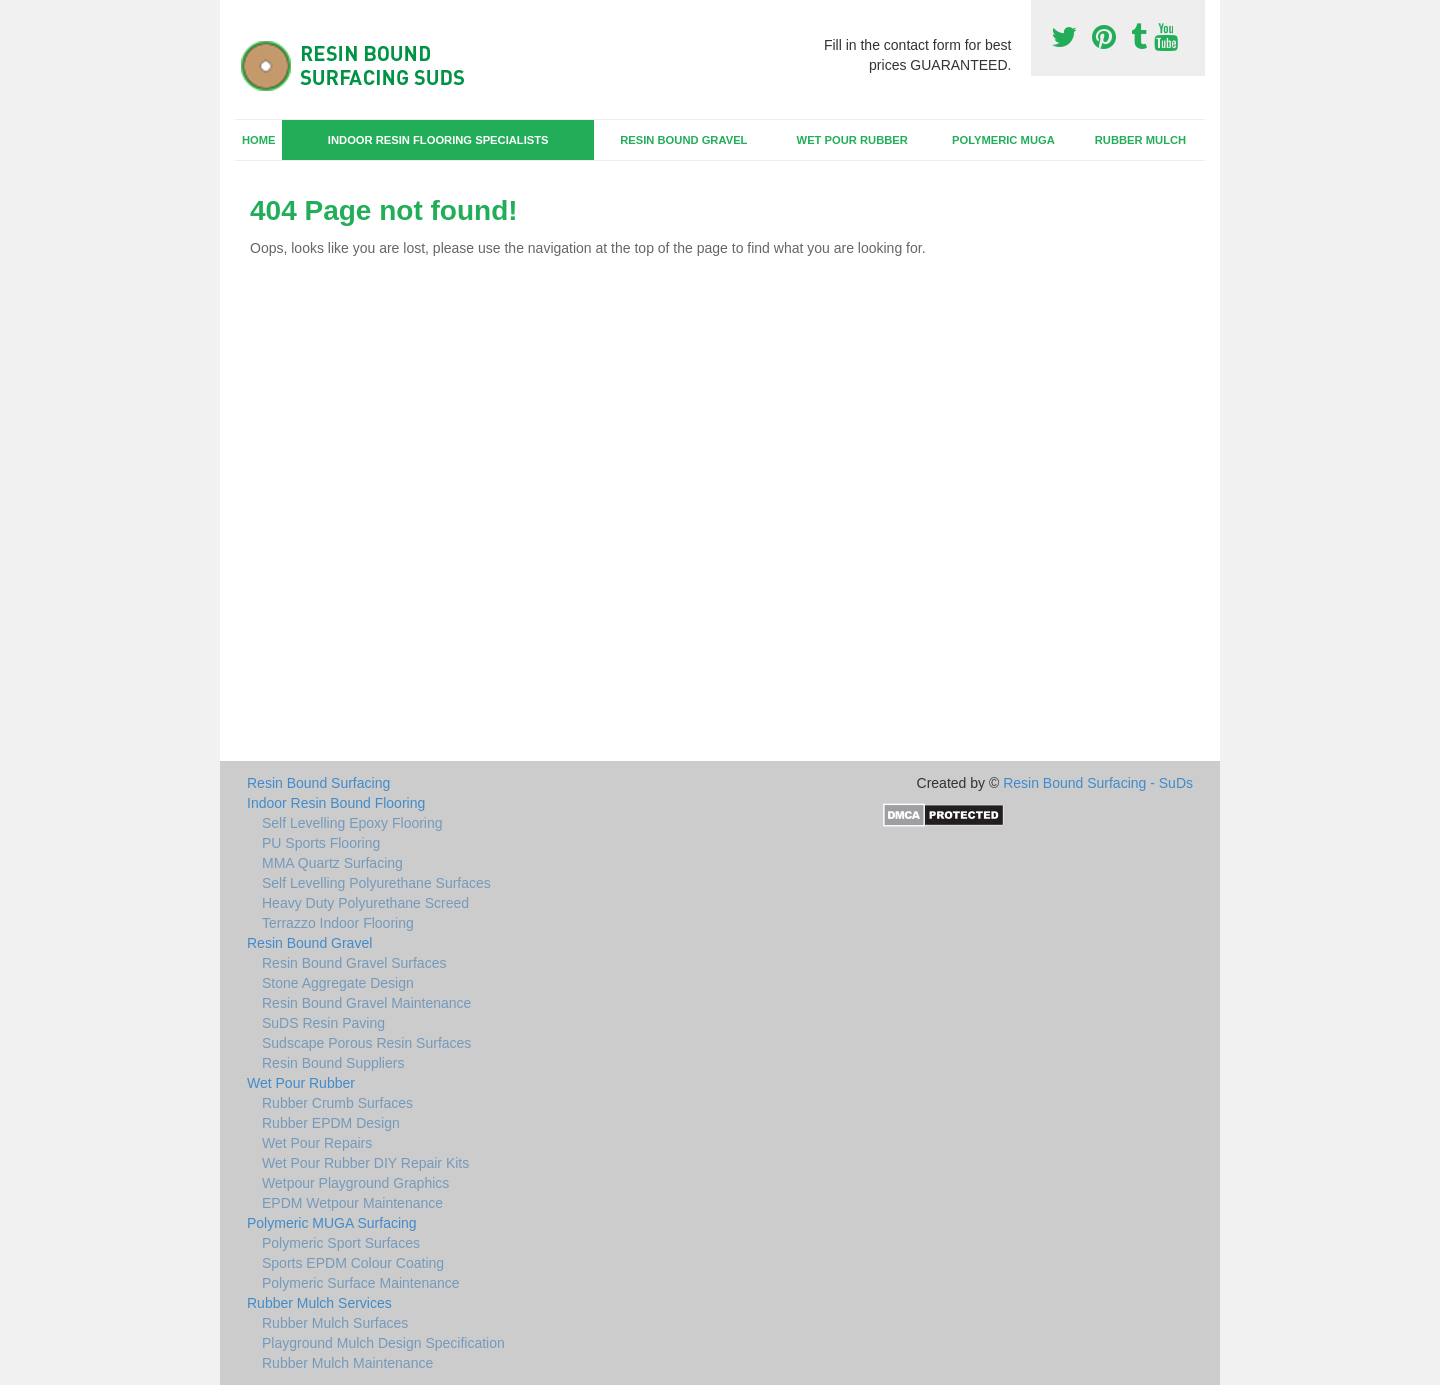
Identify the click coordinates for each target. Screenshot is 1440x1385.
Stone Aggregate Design (338, 983)
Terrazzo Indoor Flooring (338, 923)
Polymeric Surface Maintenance (361, 1283)
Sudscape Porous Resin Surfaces (366, 1043)
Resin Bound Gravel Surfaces (354, 963)
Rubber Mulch (1140, 140)
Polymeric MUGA (1003, 140)
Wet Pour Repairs (317, 1143)
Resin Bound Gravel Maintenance (366, 1003)
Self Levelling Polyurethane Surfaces (376, 883)
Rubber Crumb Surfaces (337, 1103)
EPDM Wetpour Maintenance (352, 1203)
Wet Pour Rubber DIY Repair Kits (365, 1163)
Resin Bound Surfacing (318, 783)
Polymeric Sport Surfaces (341, 1243)
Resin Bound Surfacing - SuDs (1098, 783)
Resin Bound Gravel (683, 140)
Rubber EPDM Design (331, 1123)
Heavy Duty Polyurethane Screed (365, 903)
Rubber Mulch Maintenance (347, 1363)
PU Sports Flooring (321, 843)
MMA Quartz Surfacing (332, 863)
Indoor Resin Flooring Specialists (438, 140)
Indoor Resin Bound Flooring (336, 803)
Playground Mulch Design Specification (383, 1343)
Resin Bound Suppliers (333, 1063)
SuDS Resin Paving (323, 1023)
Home (259, 140)
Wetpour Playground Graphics (355, 1183)
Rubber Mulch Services (319, 1303)
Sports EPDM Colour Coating (353, 1263)
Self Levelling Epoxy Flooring (352, 823)
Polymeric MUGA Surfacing (332, 1223)
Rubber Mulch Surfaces (335, 1323)
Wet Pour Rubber (852, 140)
